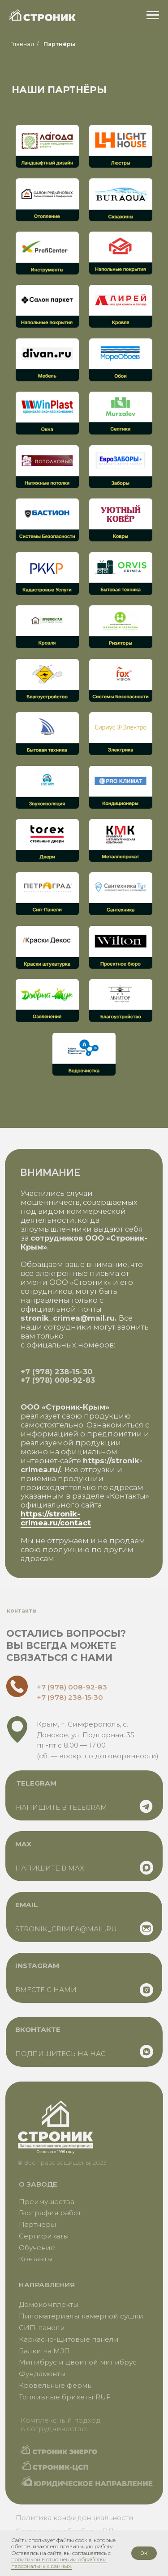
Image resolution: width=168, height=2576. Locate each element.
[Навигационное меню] (152, 15)
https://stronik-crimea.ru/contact (56, 1518)
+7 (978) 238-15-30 (56, 1371)
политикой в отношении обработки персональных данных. (59, 2562)
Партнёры (59, 44)
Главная (22, 44)
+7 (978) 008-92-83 (58, 1380)
